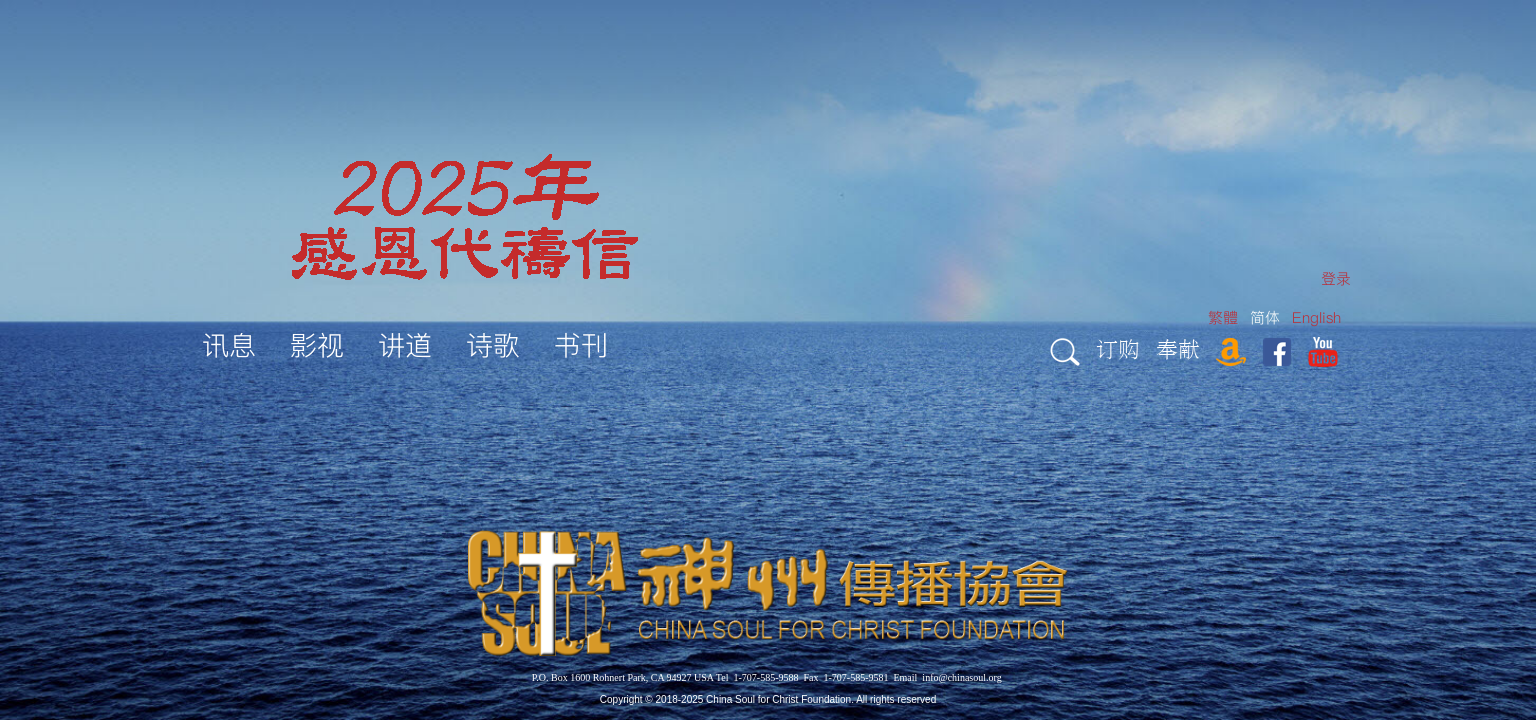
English (1316, 317)
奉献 (1178, 348)
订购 (1118, 348)
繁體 (1223, 317)
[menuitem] (1336, 278)
